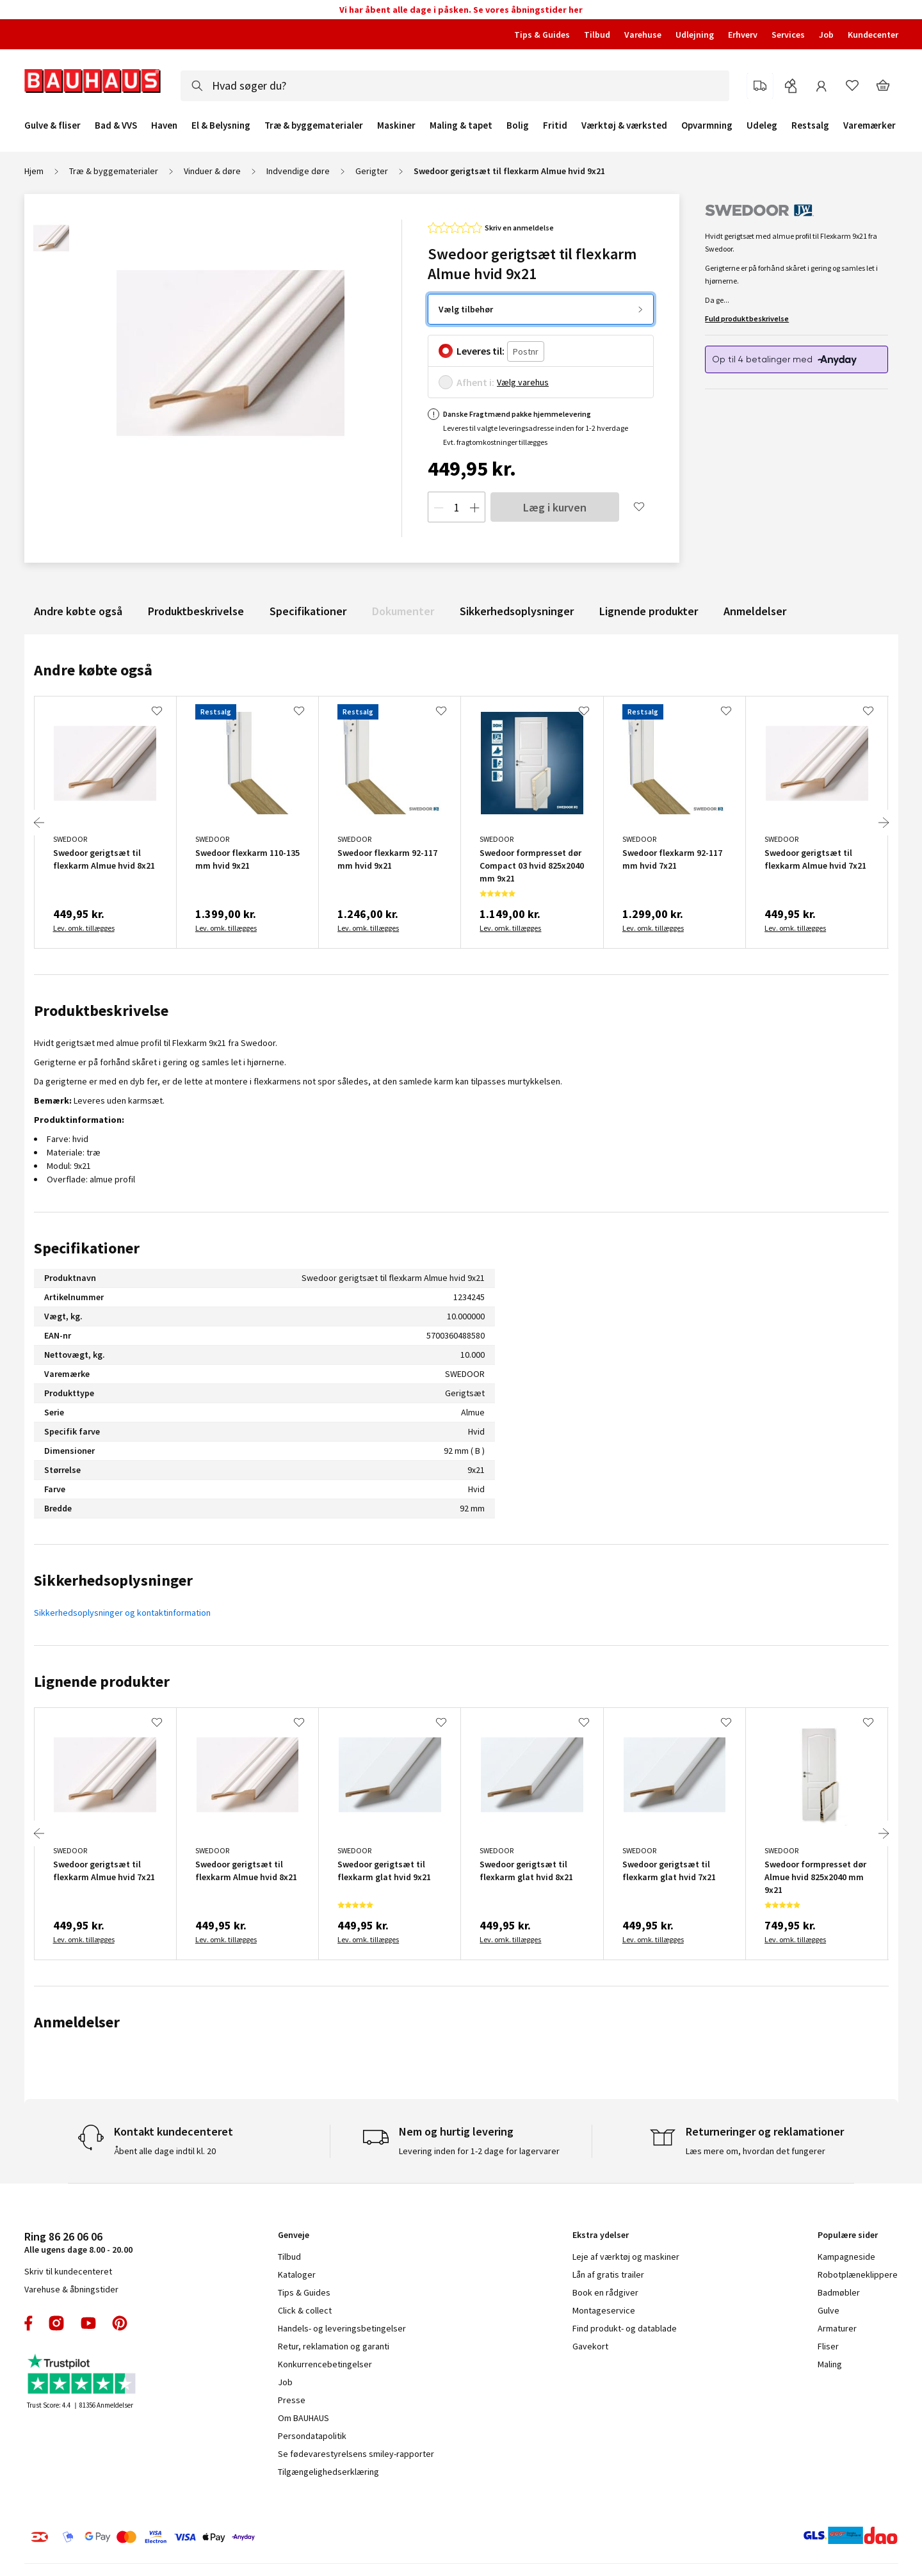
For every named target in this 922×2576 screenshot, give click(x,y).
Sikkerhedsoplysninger (517, 611)
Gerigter (371, 171)
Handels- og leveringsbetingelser (342, 2328)
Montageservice (603, 2310)
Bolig (517, 125)
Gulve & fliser (52, 125)
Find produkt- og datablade (624, 2328)
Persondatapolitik (312, 2436)
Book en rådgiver (605, 2292)
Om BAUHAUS (303, 2418)
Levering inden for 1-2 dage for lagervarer (479, 2151)
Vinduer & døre (212, 171)
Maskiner (396, 125)
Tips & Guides (542, 34)
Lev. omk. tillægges (84, 928)
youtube (88, 2323)
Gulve (828, 2310)
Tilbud (597, 34)
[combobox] (455, 85)
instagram (56, 2323)
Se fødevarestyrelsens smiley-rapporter (356, 2453)
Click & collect (305, 2310)
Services (788, 34)
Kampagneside (846, 2256)
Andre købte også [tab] (93, 670)
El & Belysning (220, 125)
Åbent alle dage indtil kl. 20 (165, 2151)
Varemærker (869, 125)
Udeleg (762, 125)
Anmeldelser (755, 611)
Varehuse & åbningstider (71, 2289)
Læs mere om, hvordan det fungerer (755, 2151)
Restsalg (810, 125)
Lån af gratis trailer (608, 2274)
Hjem (34, 171)
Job (826, 34)
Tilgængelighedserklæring (328, 2471)
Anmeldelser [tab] (77, 2022)
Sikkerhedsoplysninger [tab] (113, 1580)
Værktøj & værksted (624, 125)
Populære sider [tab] (848, 2235)
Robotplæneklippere (858, 2274)
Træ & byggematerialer (313, 125)
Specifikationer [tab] (87, 1248)
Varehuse (642, 34)
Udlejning (694, 34)
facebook (29, 2323)
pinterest (120, 2323)
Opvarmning (706, 125)
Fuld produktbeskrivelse (747, 318)
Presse (291, 2400)
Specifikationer (308, 611)
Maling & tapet (461, 125)
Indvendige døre (298, 171)
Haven (164, 125)
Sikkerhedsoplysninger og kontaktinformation (122, 1612)
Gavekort (590, 2346)
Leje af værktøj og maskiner (625, 2256)
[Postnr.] (525, 352)
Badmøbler (839, 2292)
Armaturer (837, 2328)
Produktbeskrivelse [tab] (101, 1010)
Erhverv (742, 34)
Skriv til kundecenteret (68, 2271)
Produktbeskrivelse (196, 611)
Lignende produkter (648, 611)
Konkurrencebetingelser (325, 2364)
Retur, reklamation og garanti (333, 2346)
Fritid (555, 125)
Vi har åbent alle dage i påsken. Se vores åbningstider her (461, 9)
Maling (830, 2364)
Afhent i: (475, 382)
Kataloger (297, 2274)
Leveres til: (481, 350)
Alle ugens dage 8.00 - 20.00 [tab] (78, 2242)
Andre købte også (78, 611)
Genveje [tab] (293, 2235)
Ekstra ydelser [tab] (600, 2235)
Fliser (828, 2346)
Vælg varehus (523, 382)
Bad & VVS (116, 125)
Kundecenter (873, 34)
